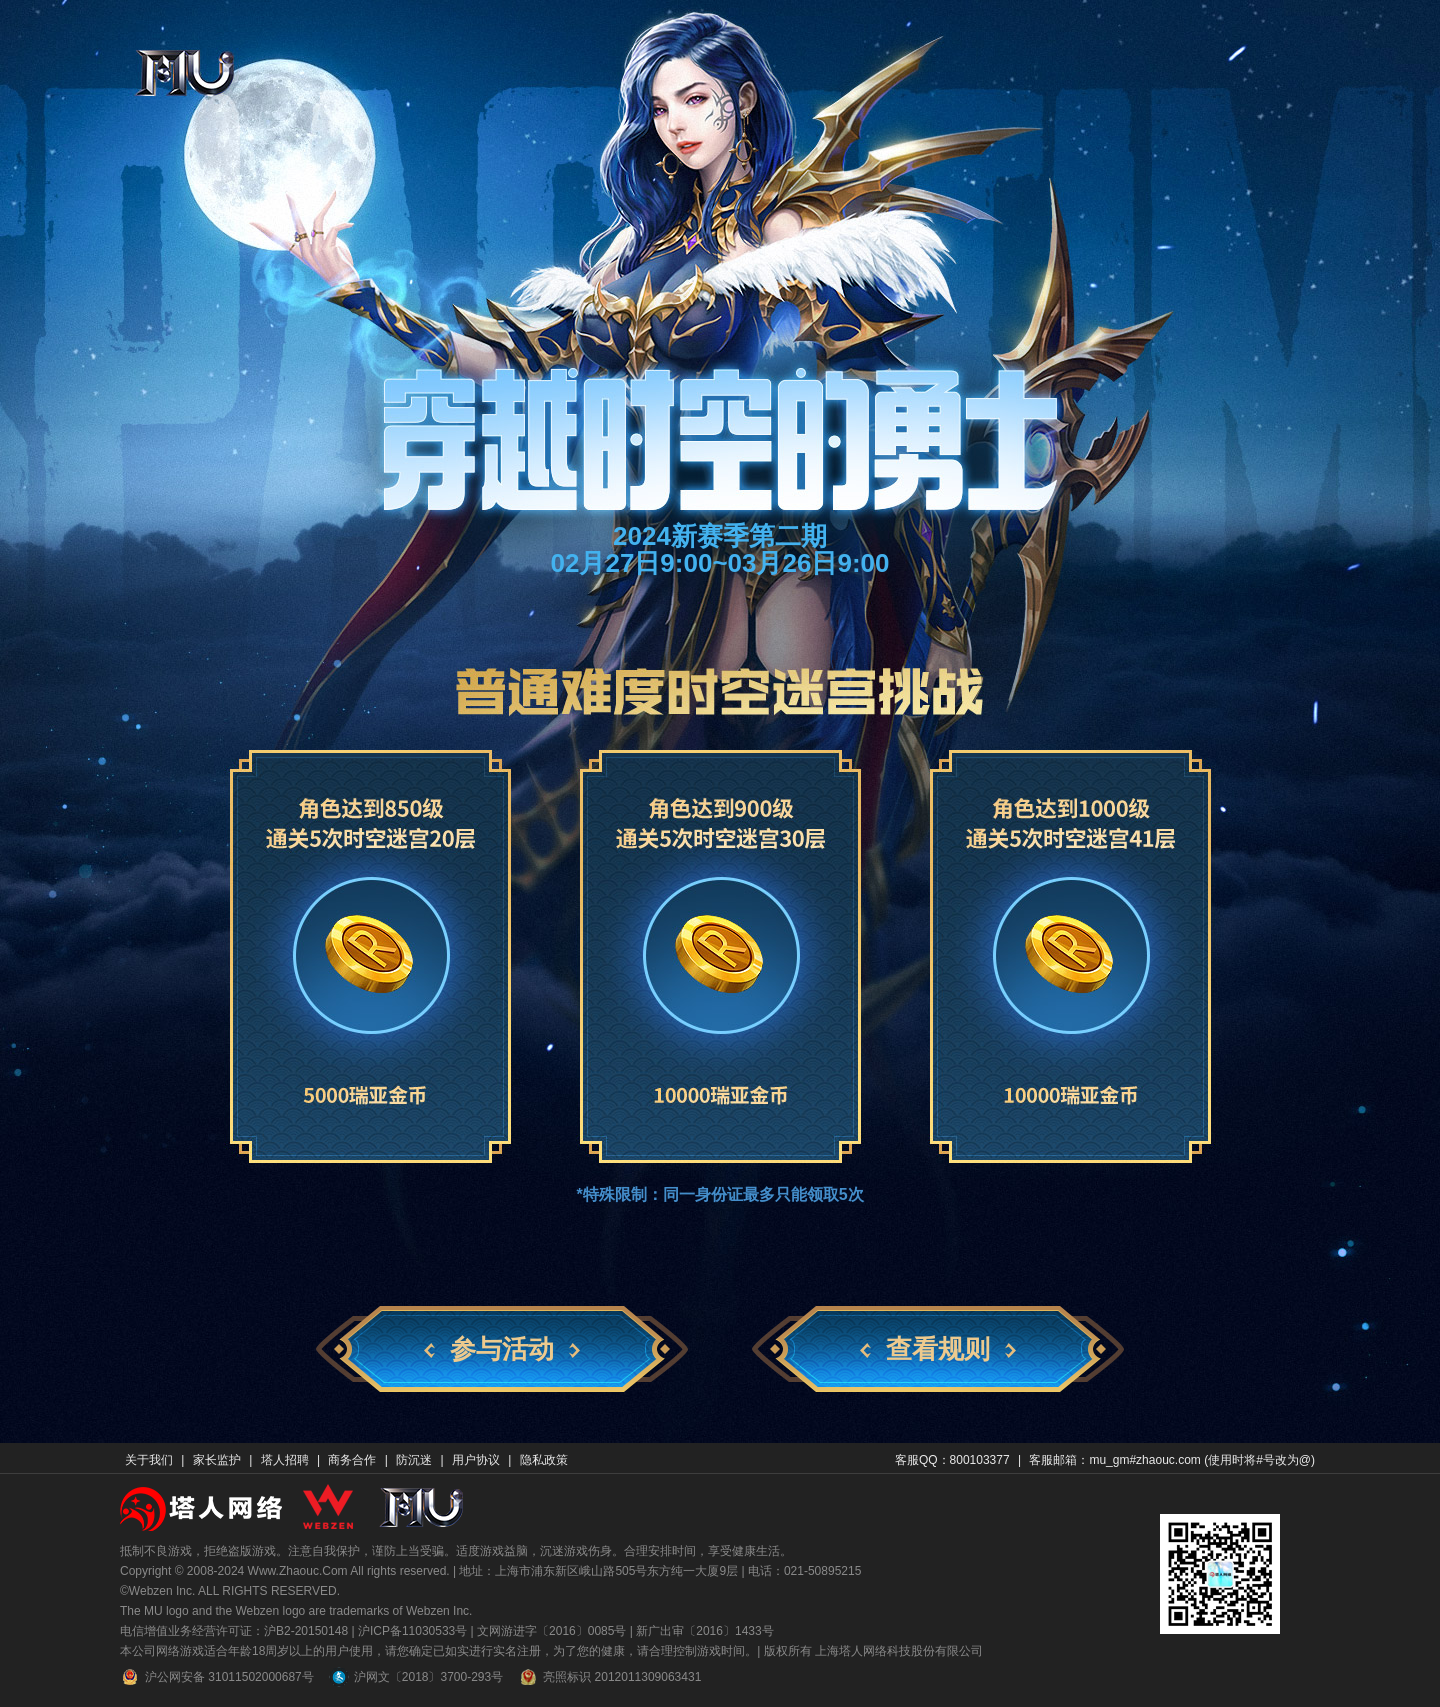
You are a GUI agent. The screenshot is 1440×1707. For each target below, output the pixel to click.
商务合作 (352, 1460)
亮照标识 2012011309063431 (609, 1677)
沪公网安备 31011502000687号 (217, 1677)
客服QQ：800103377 (952, 1460)
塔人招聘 (285, 1460)
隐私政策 (544, 1460)
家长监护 (217, 1460)
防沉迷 (414, 1460)
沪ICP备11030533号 (412, 1631)
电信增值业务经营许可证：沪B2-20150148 (234, 1631)
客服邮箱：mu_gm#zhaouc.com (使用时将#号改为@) (1172, 1460)
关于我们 (149, 1460)
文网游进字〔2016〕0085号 (551, 1631)
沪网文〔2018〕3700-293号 (416, 1677)
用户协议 (476, 1460)
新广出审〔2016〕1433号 (704, 1631)
